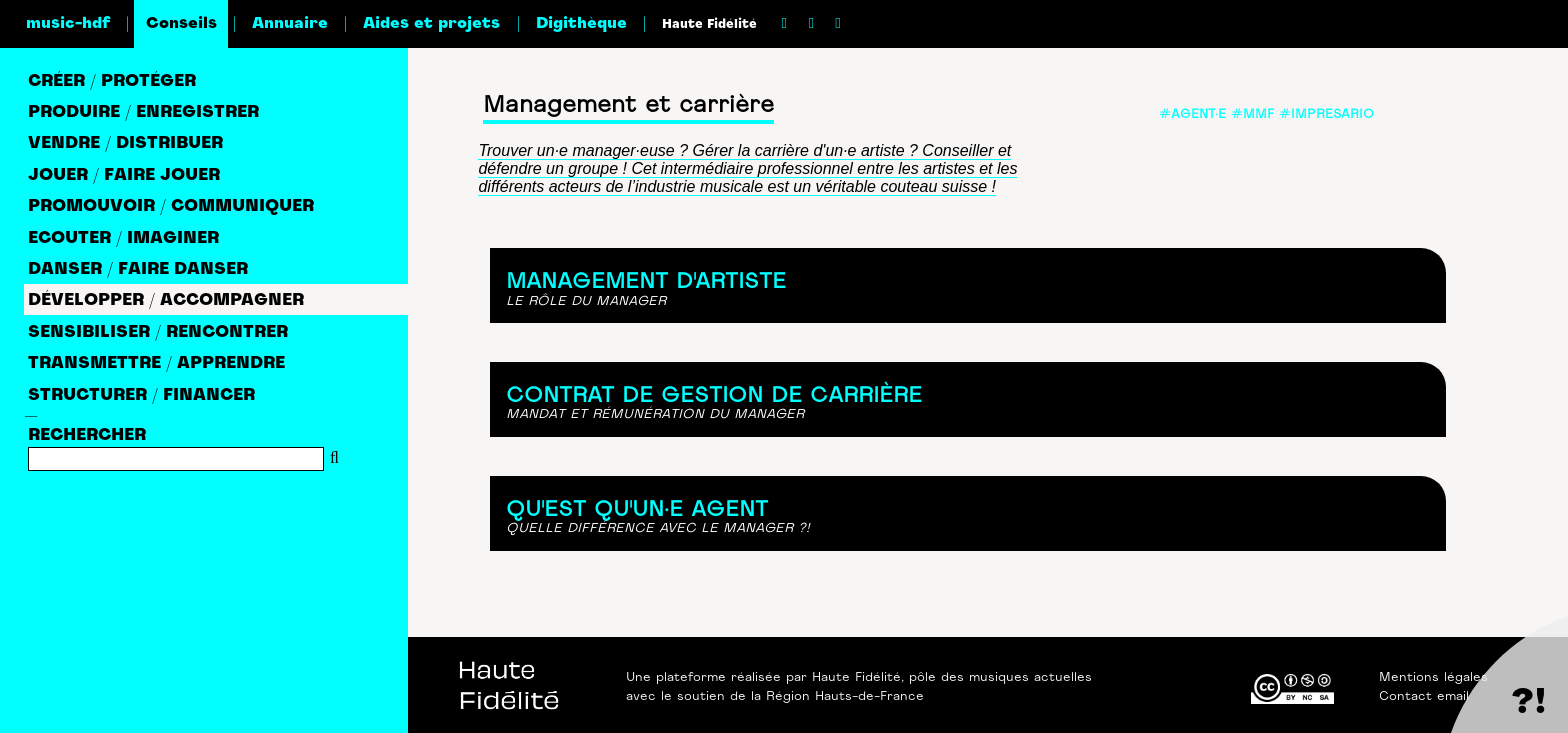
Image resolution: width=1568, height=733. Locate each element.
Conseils (181, 24)
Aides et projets (431, 24)
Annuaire (290, 24)
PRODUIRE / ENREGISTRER (143, 113)
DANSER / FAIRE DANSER (138, 270)
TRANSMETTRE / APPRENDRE (156, 364)
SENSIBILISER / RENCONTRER (158, 333)
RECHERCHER (87, 436)
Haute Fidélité (709, 25)
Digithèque (581, 24)
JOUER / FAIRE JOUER (124, 176)
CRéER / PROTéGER (112, 82)
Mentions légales (1433, 678)
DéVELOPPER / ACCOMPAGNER (166, 301)
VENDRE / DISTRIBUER (125, 144)
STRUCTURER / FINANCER (141, 396)
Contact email (1424, 697)
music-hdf (68, 24)
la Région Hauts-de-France (837, 697)
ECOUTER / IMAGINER (123, 239)
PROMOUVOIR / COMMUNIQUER (171, 207)
